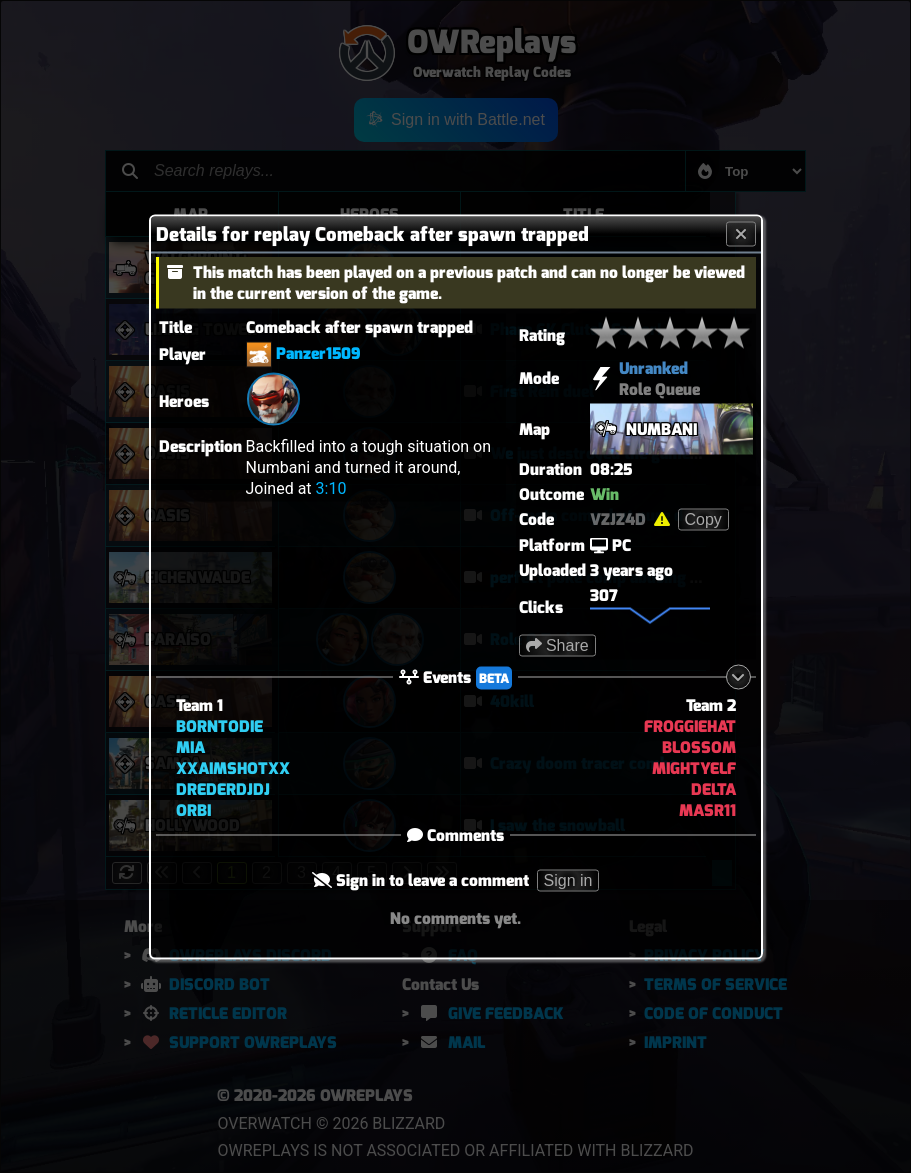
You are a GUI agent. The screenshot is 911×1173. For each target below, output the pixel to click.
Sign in (568, 879)
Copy (703, 518)
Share (557, 644)
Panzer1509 (318, 352)
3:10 (331, 487)
